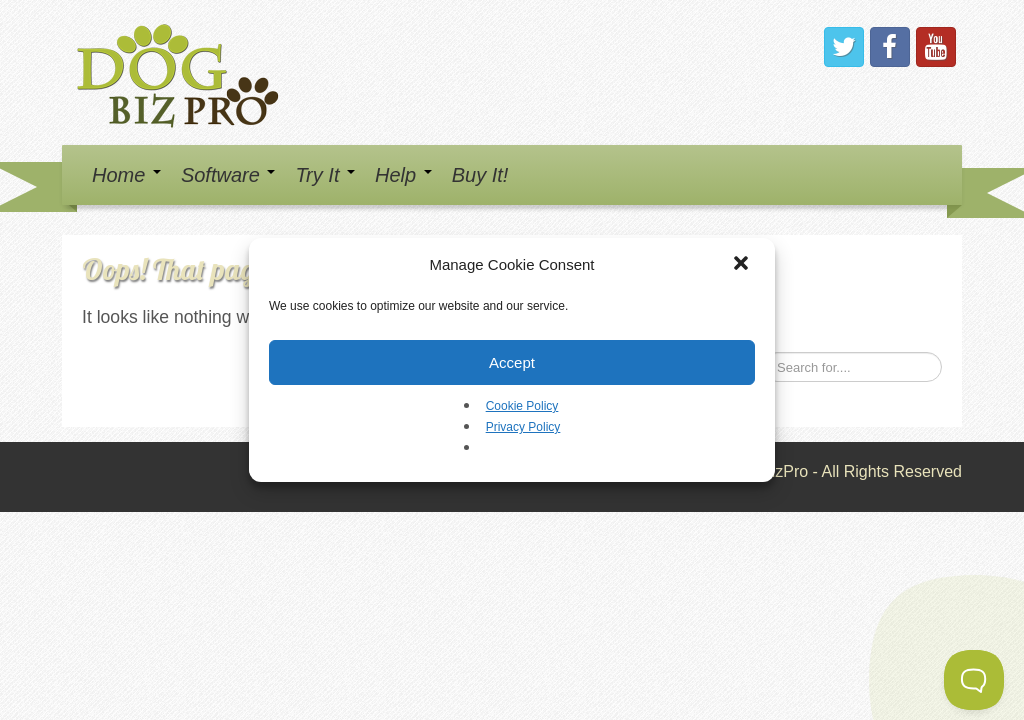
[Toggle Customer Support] (974, 680)
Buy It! (480, 175)
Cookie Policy (522, 406)
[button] (743, 265)
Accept (512, 362)
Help (403, 175)
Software (228, 175)
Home (126, 175)
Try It (325, 175)
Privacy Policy (523, 427)
